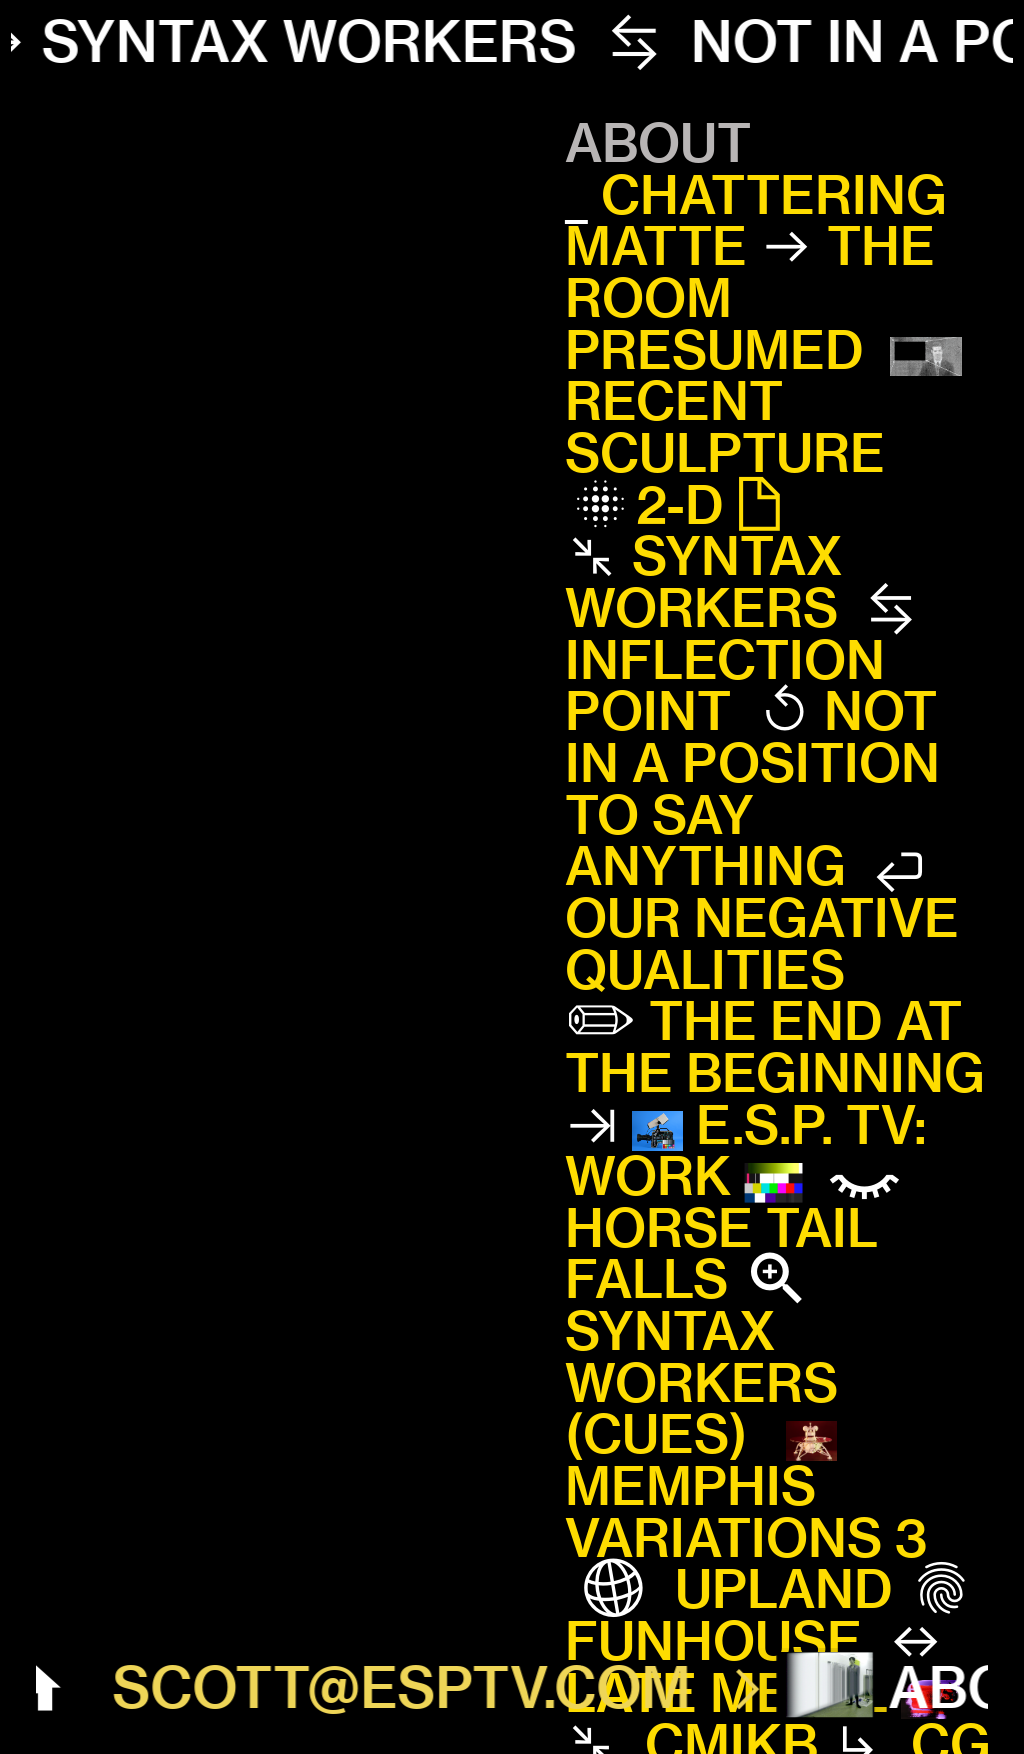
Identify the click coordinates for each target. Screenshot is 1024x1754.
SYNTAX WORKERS (703, 582)
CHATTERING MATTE (756, 221)
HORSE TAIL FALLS (721, 1254)
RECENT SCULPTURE (725, 427)
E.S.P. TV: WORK (746, 1151)
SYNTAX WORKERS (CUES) (701, 1382)
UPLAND (742, 1589)
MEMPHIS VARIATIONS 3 (746, 1512)
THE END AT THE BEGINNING (775, 1047)
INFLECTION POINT (725, 686)
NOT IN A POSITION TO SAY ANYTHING (752, 788)
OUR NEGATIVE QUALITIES (762, 944)
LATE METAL (726, 1693)
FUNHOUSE (713, 1641)
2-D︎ (715, 505)
